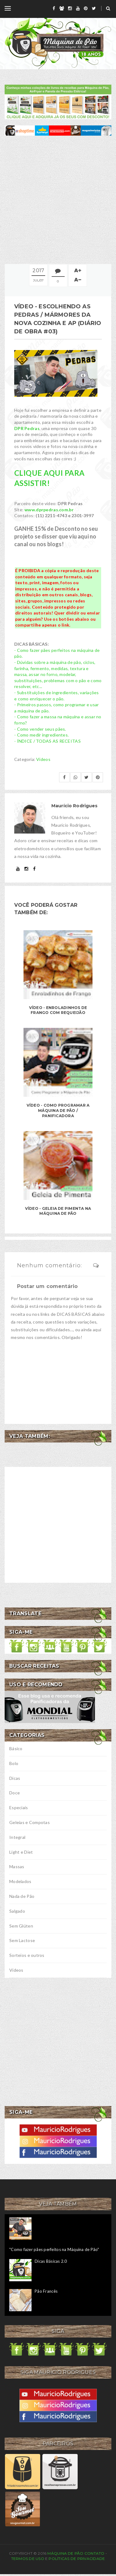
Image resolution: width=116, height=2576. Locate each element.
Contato (94, 2553)
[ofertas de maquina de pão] (58, 130)
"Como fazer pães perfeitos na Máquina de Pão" (54, 2249)
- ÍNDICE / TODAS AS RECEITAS (47, 741)
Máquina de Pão (65, 2553)
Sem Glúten (21, 1925)
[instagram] (70, 8)
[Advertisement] (58, 200)
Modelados (20, 1881)
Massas (16, 1866)
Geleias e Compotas (29, 1822)
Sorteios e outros (27, 1955)
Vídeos (43, 759)
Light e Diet (21, 1852)
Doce (14, 1792)
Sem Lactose (22, 1940)
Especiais (18, 1807)
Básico (16, 1748)
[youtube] (78, 8)
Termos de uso (27, 2558)
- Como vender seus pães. (40, 729)
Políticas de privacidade (77, 2558)
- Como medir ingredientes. (41, 734)
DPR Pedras (27, 428)
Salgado (17, 1911)
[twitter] (94, 8)
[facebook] (54, 8)
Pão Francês (46, 2291)
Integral (17, 1837)
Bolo (13, 1763)
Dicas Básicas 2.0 (51, 2261)
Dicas (14, 1778)
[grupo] (61, 8)
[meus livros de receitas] (58, 101)
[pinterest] (86, 8)
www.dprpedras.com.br (49, 509)
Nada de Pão (21, 1896)
